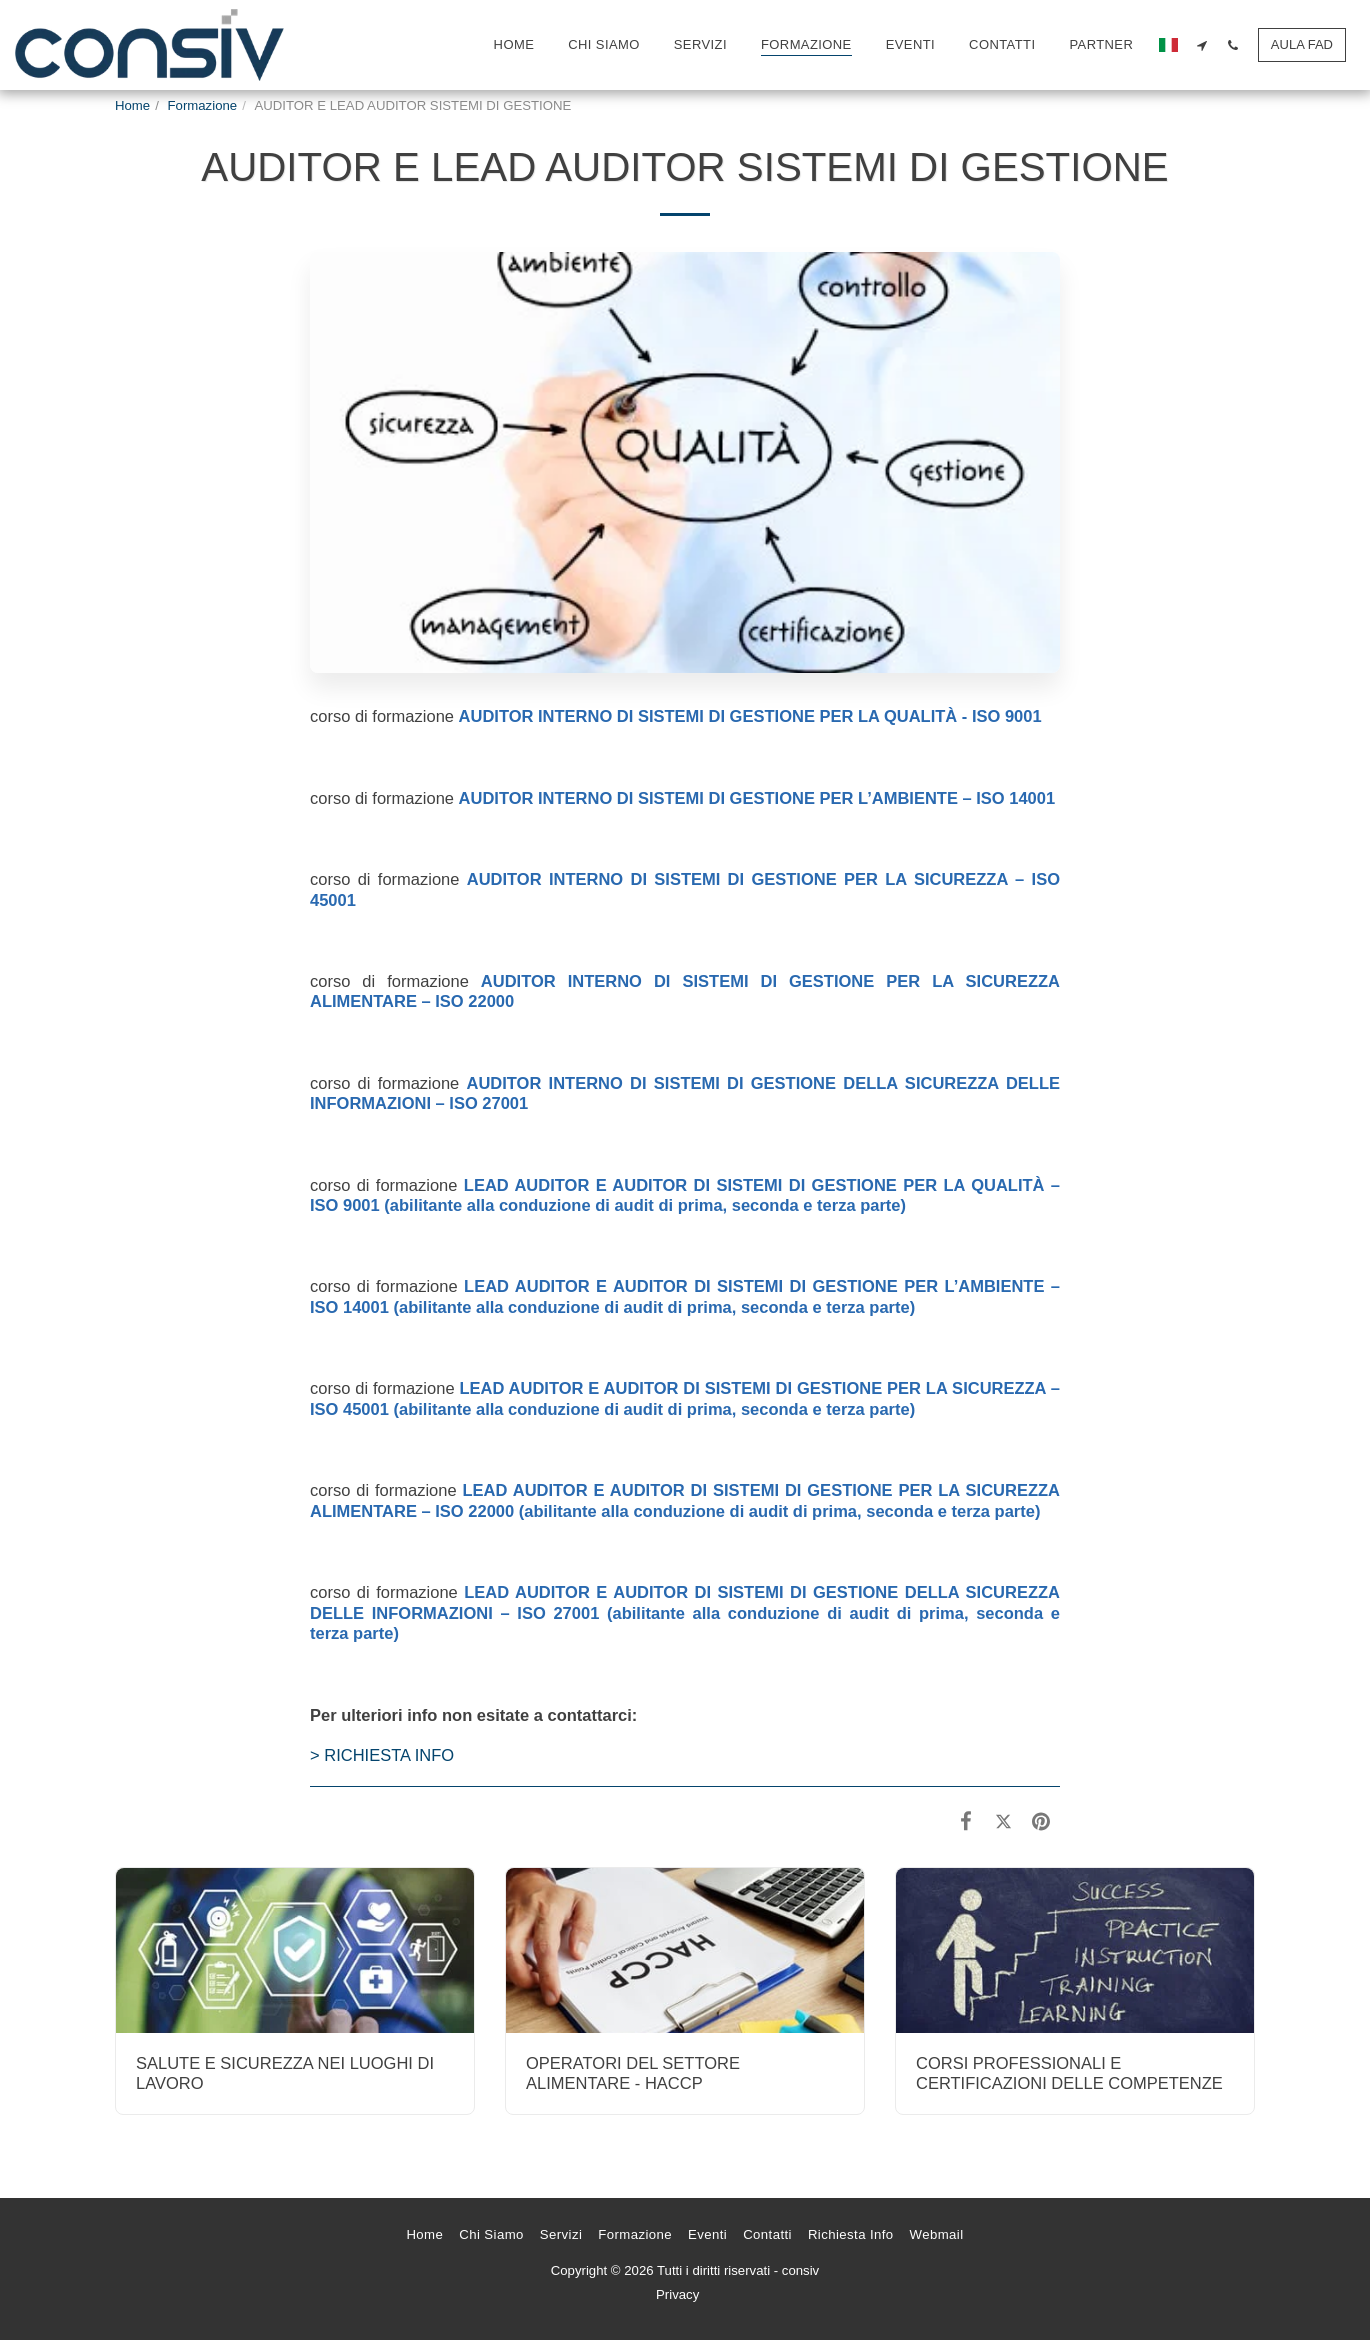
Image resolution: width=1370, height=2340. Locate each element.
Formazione (203, 105)
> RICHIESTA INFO (382, 1755)
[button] (1202, 45)
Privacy (677, 2294)
